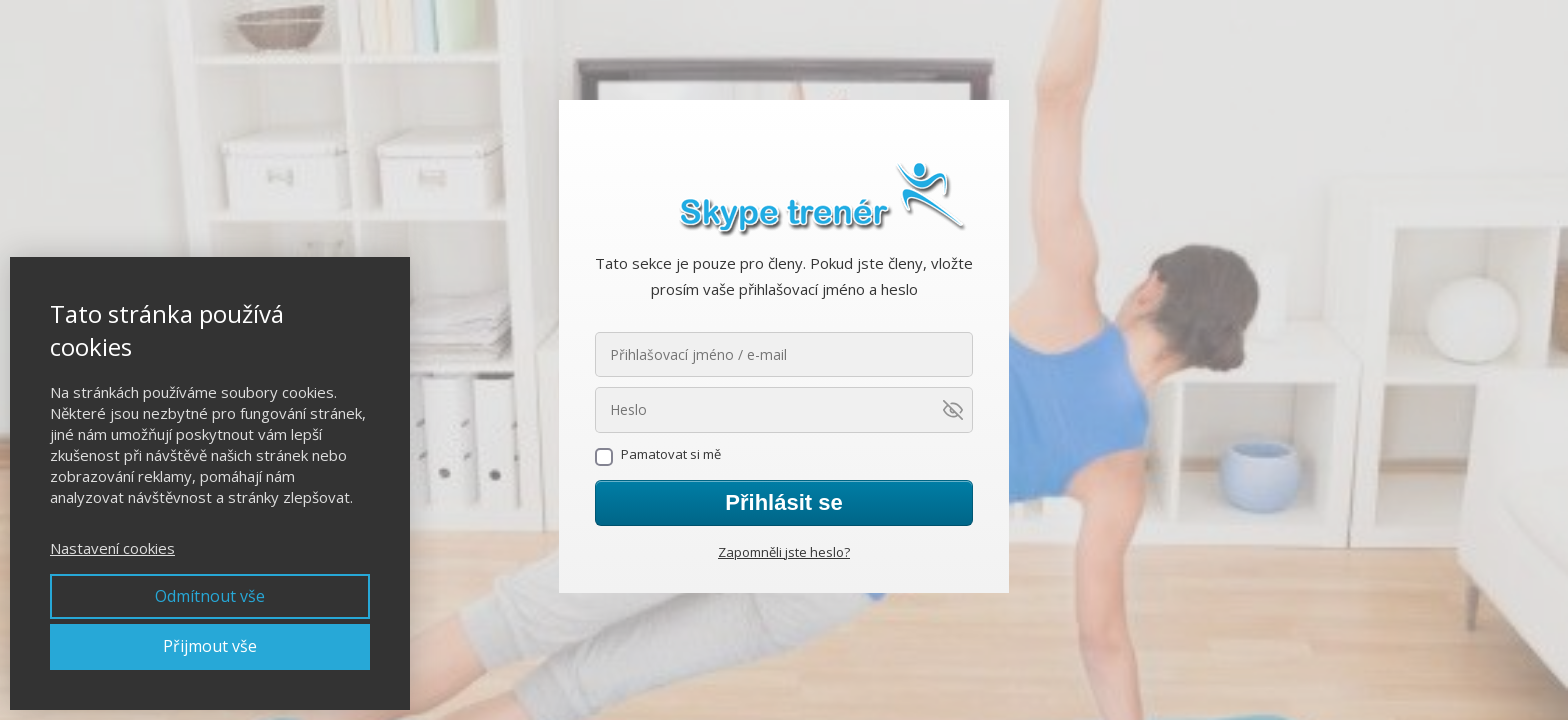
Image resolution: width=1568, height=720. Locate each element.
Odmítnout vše (210, 596)
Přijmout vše (210, 646)
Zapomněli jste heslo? (784, 552)
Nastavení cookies (112, 548)
